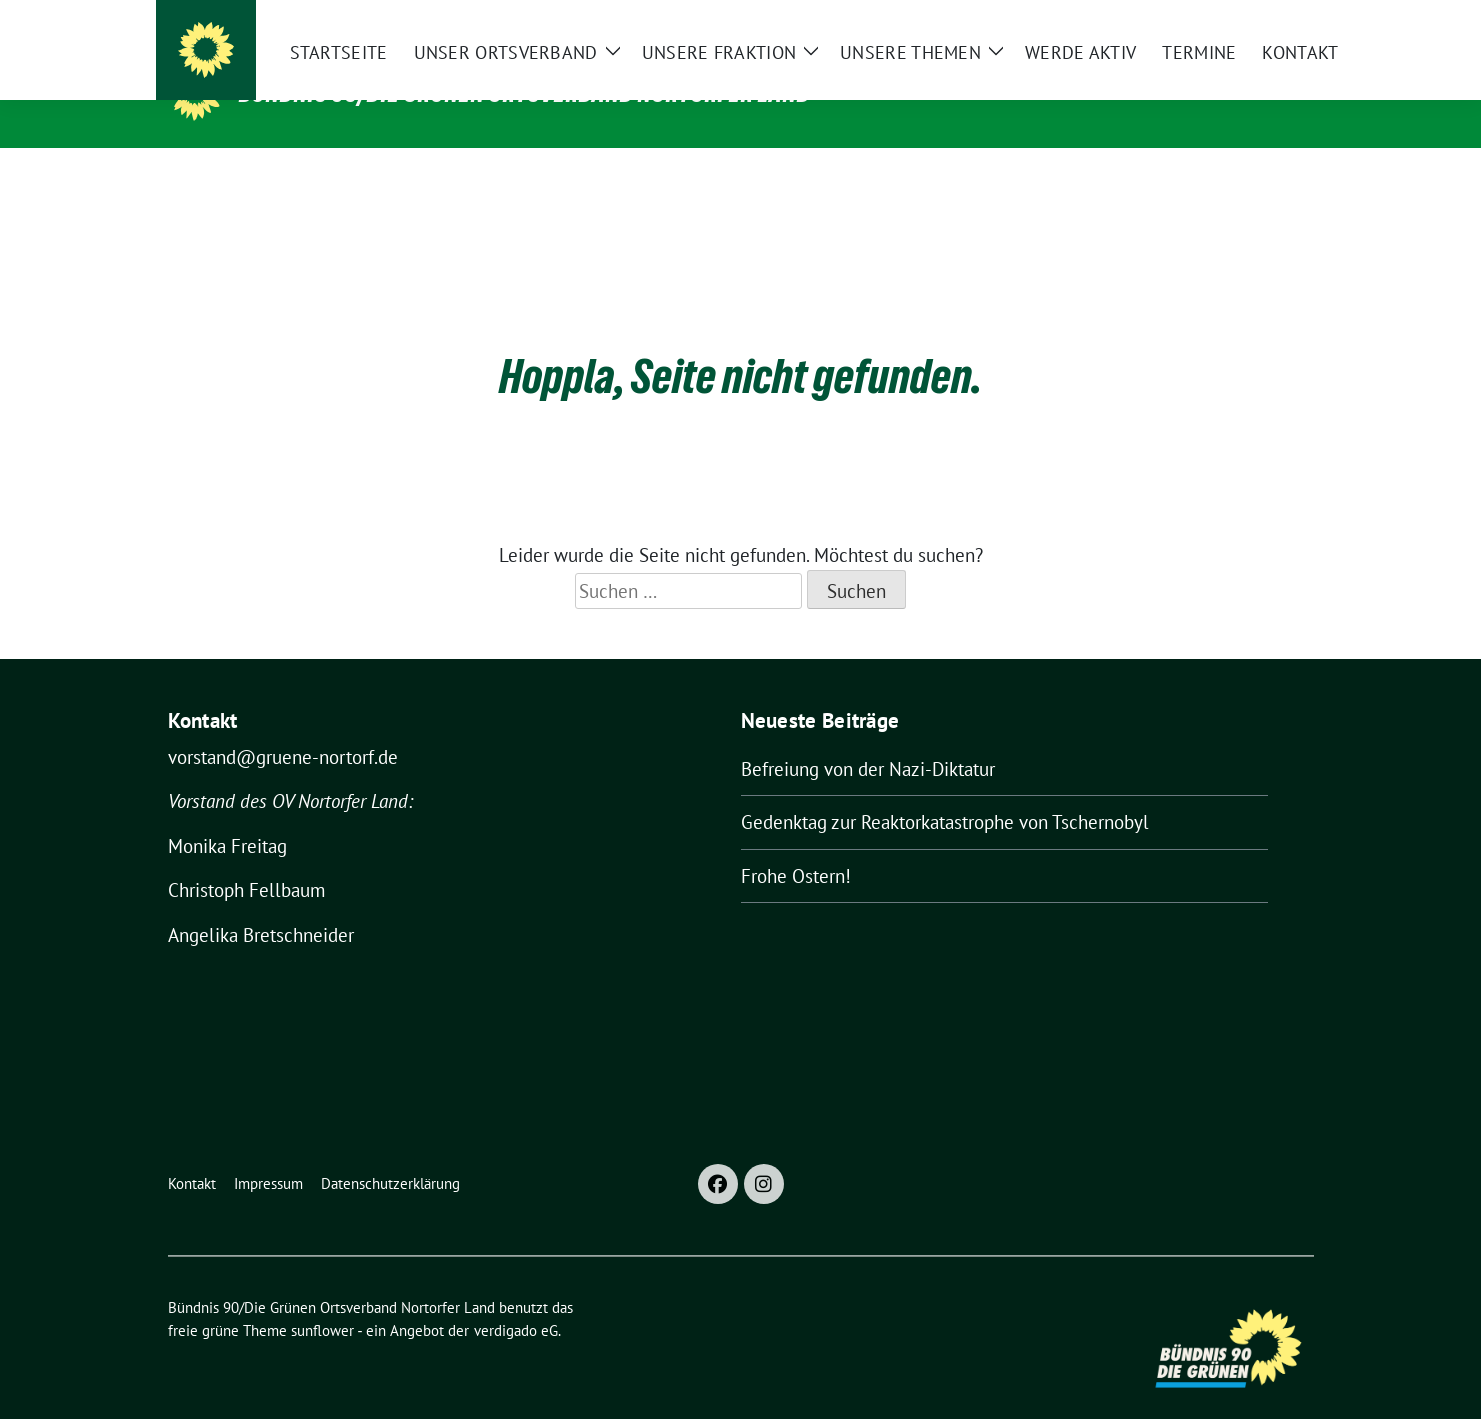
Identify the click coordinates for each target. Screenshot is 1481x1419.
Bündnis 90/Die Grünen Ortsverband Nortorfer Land (525, 93)
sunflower (322, 1299)
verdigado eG (516, 1299)
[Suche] (1250, 19)
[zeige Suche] (1278, 19)
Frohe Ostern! (796, 845)
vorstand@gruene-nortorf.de (283, 726)
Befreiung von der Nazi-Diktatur (868, 738)
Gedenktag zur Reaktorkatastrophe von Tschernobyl (945, 791)
